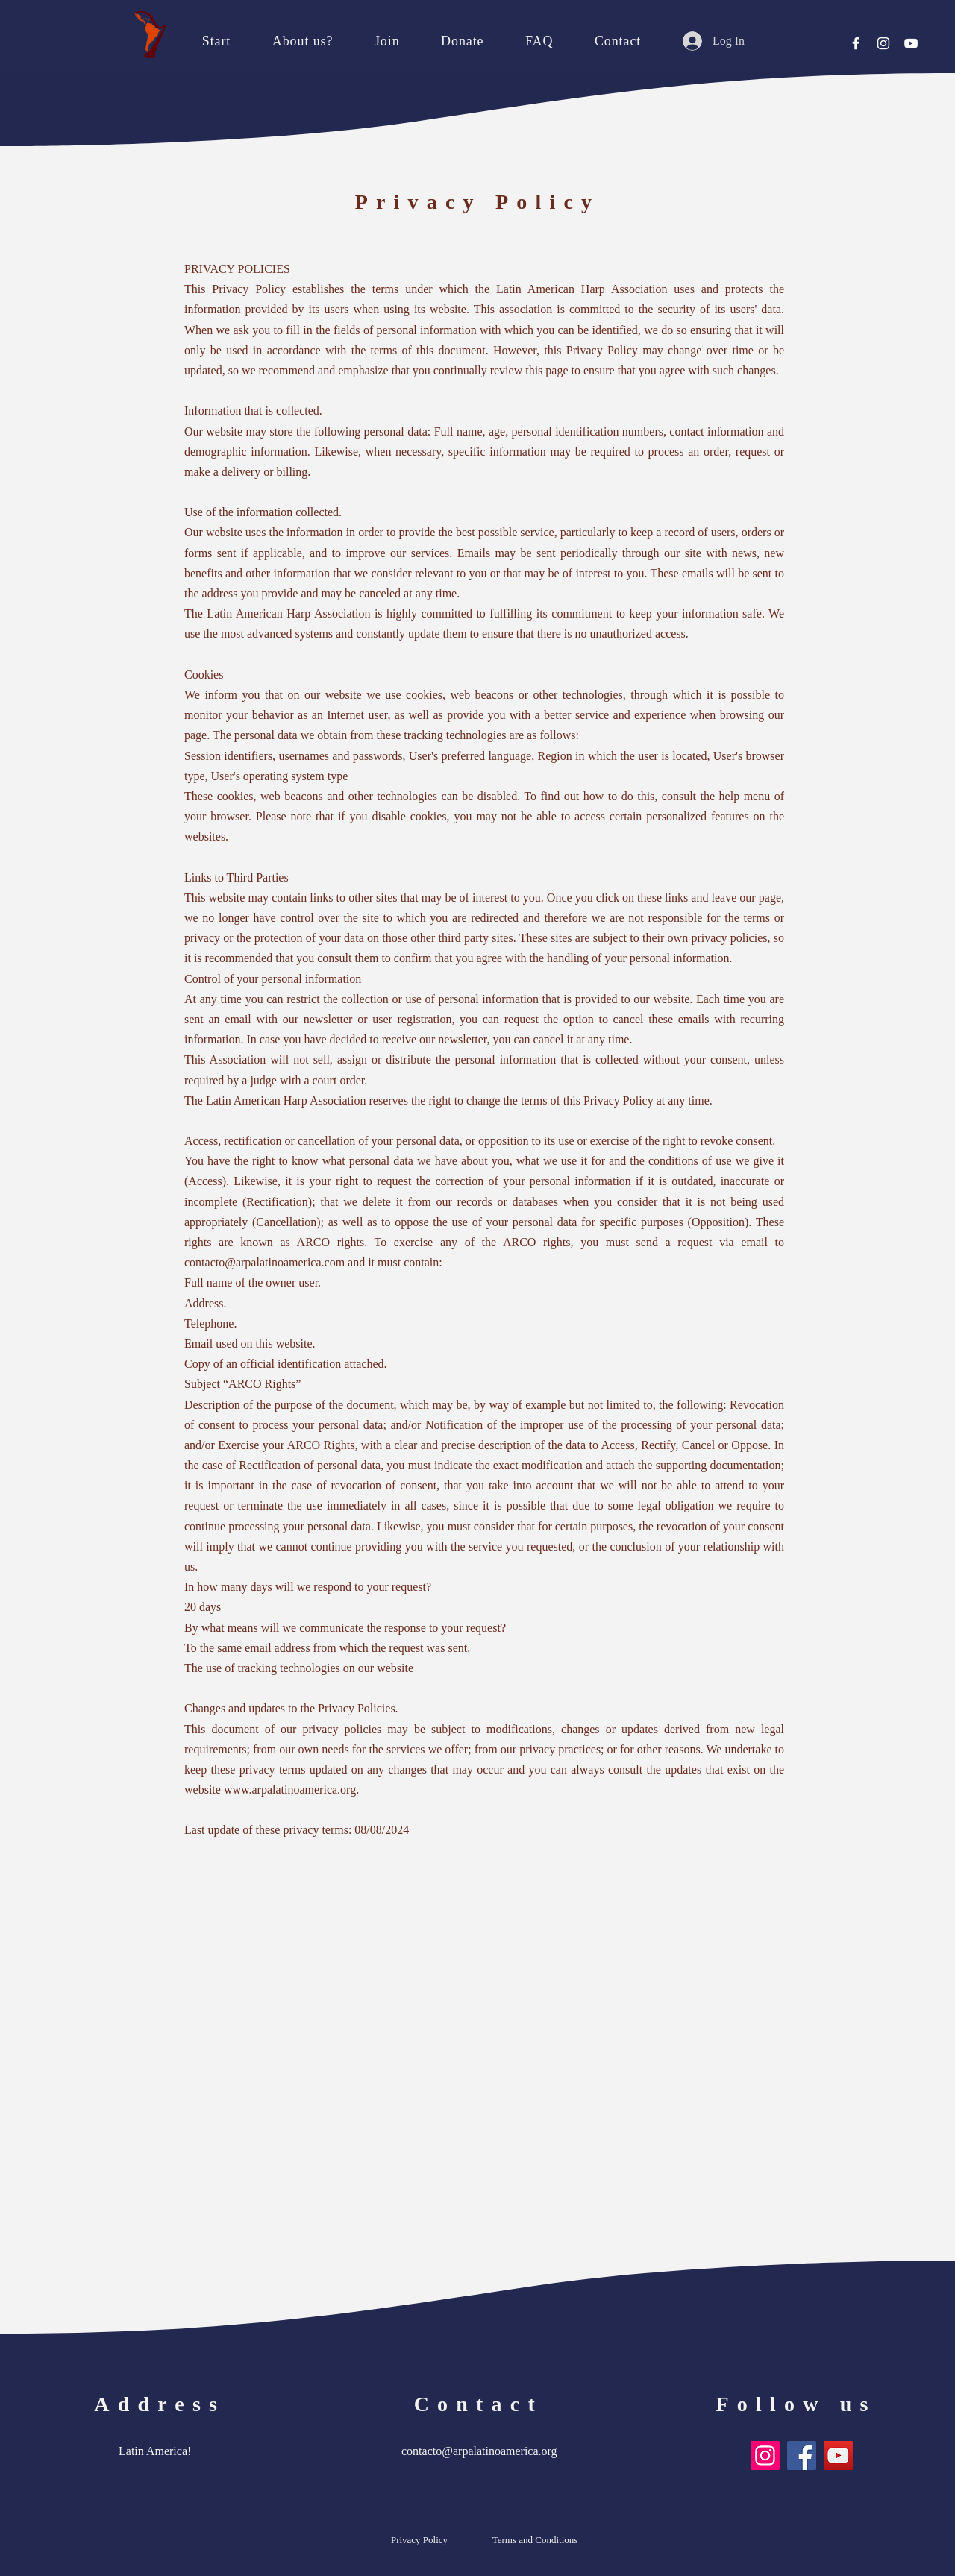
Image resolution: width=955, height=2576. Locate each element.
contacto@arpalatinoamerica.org (479, 2451)
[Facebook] (856, 43)
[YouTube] (911, 43)
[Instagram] (883, 43)
